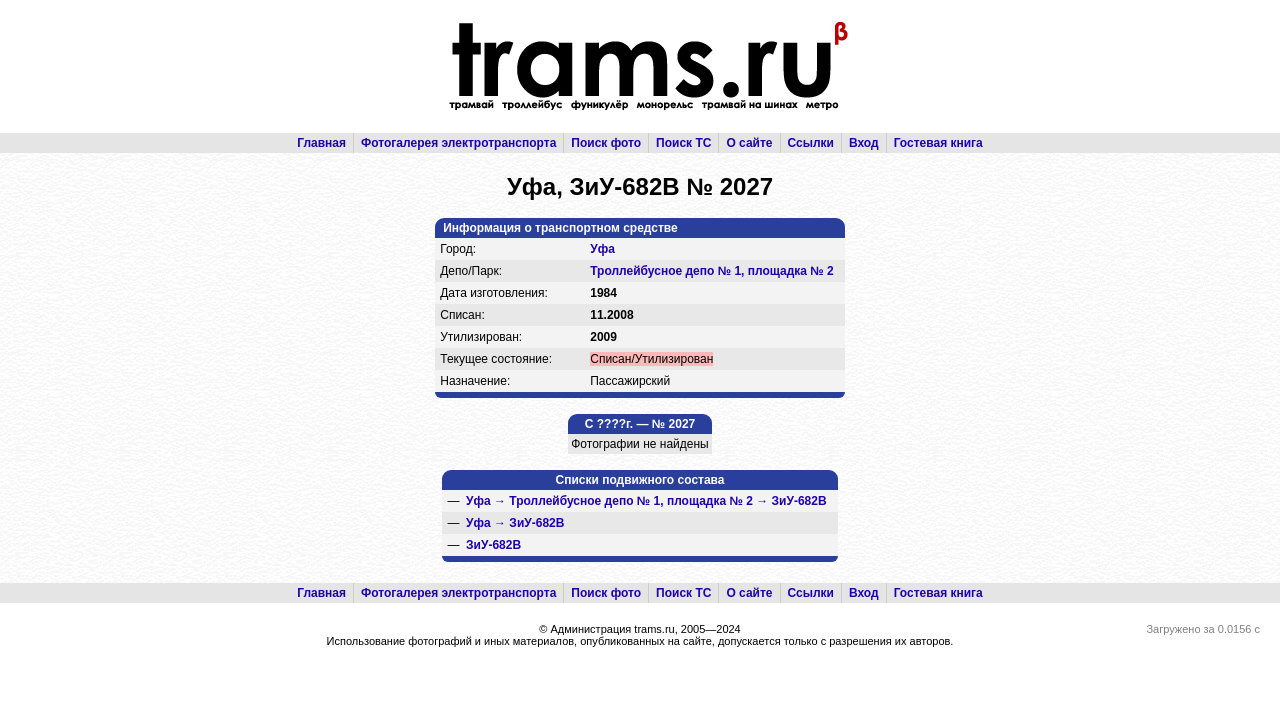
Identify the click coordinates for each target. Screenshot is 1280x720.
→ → (646, 501)
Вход (864, 143)
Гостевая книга (938, 143)
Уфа (602, 249)
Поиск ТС (683, 143)
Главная (321, 143)
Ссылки (811, 143)
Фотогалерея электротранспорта (458, 143)
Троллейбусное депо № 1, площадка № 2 (712, 271)
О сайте (749, 143)
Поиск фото (606, 143)
